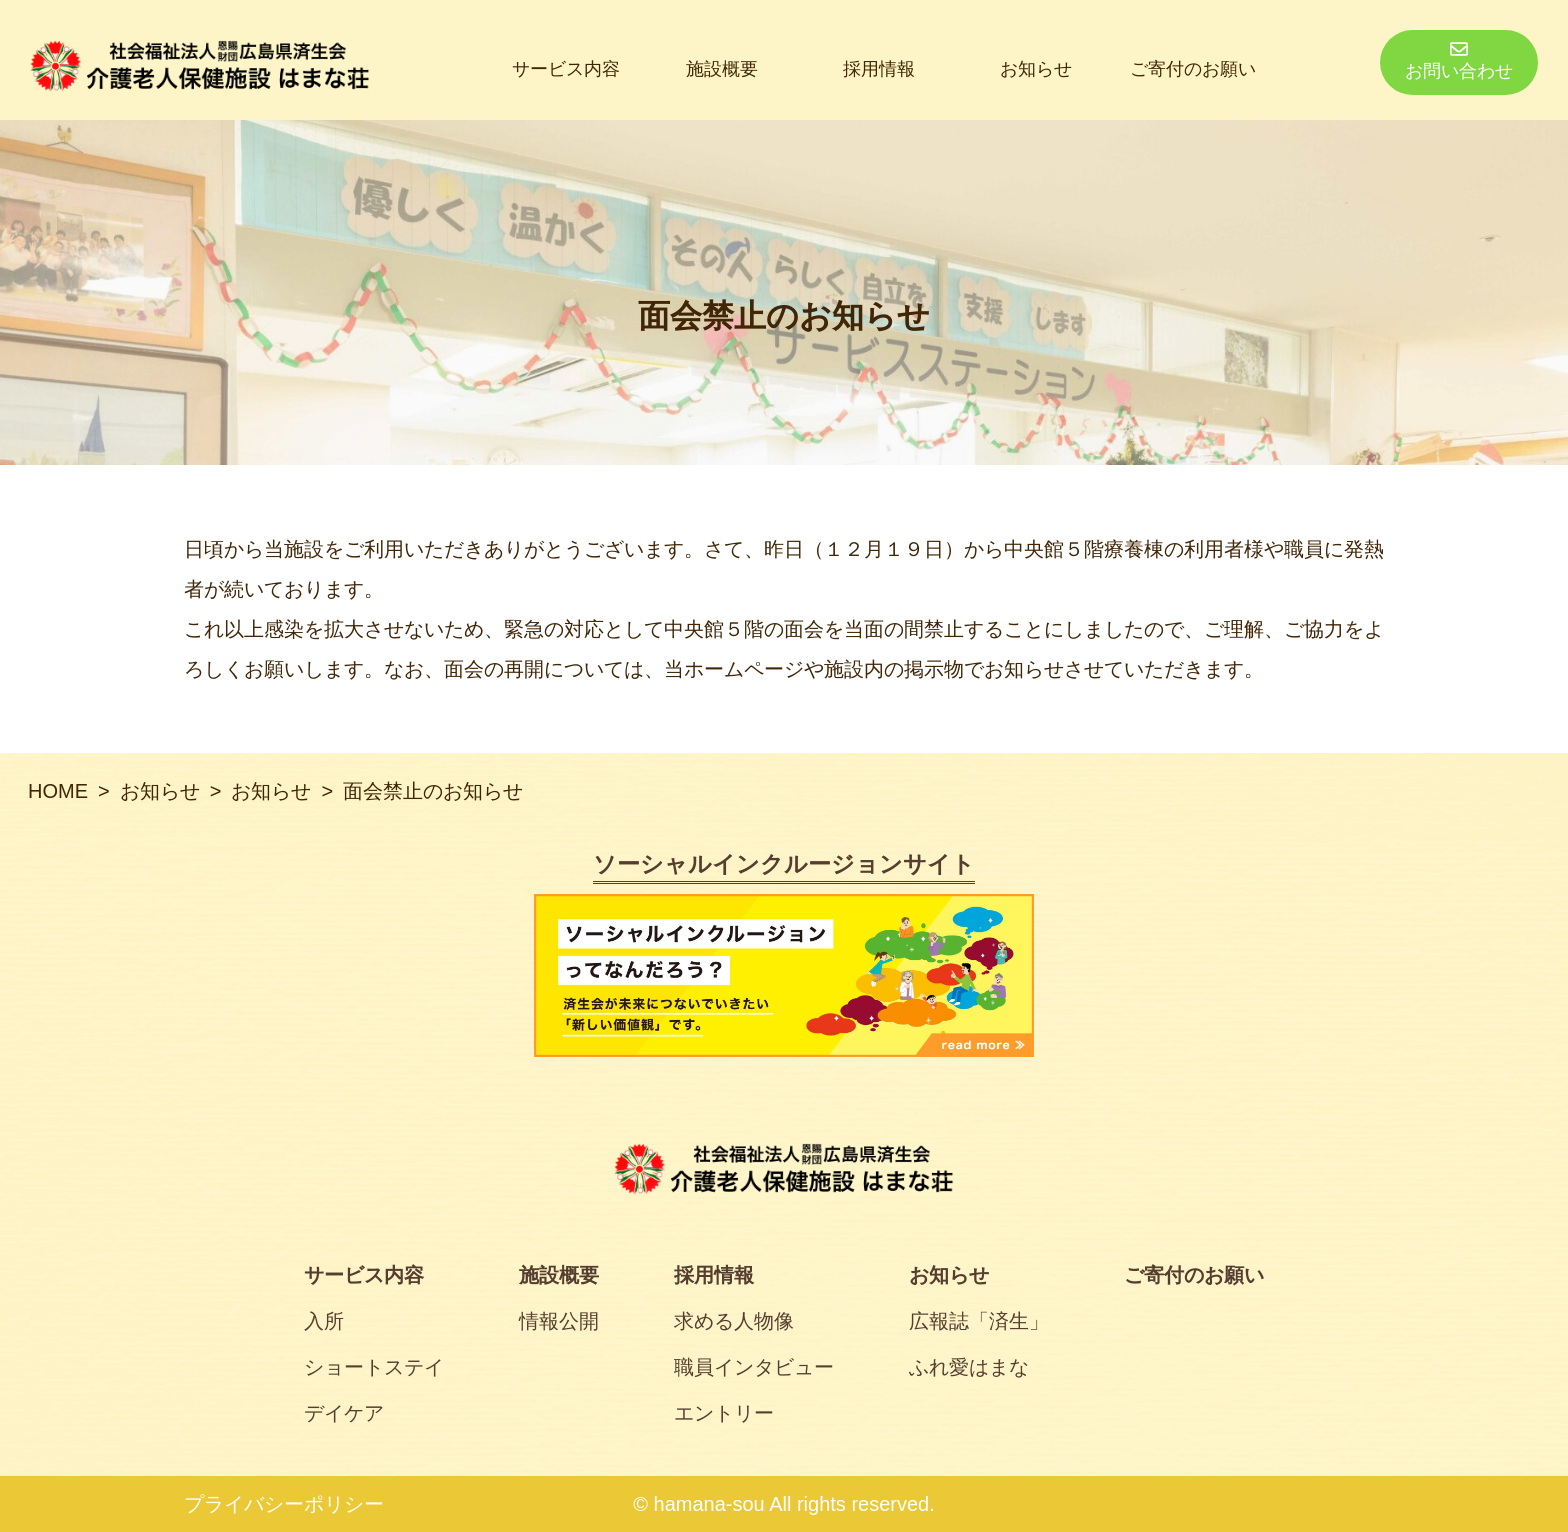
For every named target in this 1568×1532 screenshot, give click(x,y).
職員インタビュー (754, 1367)
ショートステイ (374, 1367)
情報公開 (559, 1321)
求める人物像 (734, 1321)
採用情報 (879, 69)
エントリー (724, 1413)
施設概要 (722, 69)
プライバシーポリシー (284, 1504)
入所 (324, 1321)
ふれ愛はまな (969, 1367)
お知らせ (1036, 69)
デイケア (344, 1413)
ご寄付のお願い (1193, 69)
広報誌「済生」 (979, 1321)
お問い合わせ (1459, 60)
